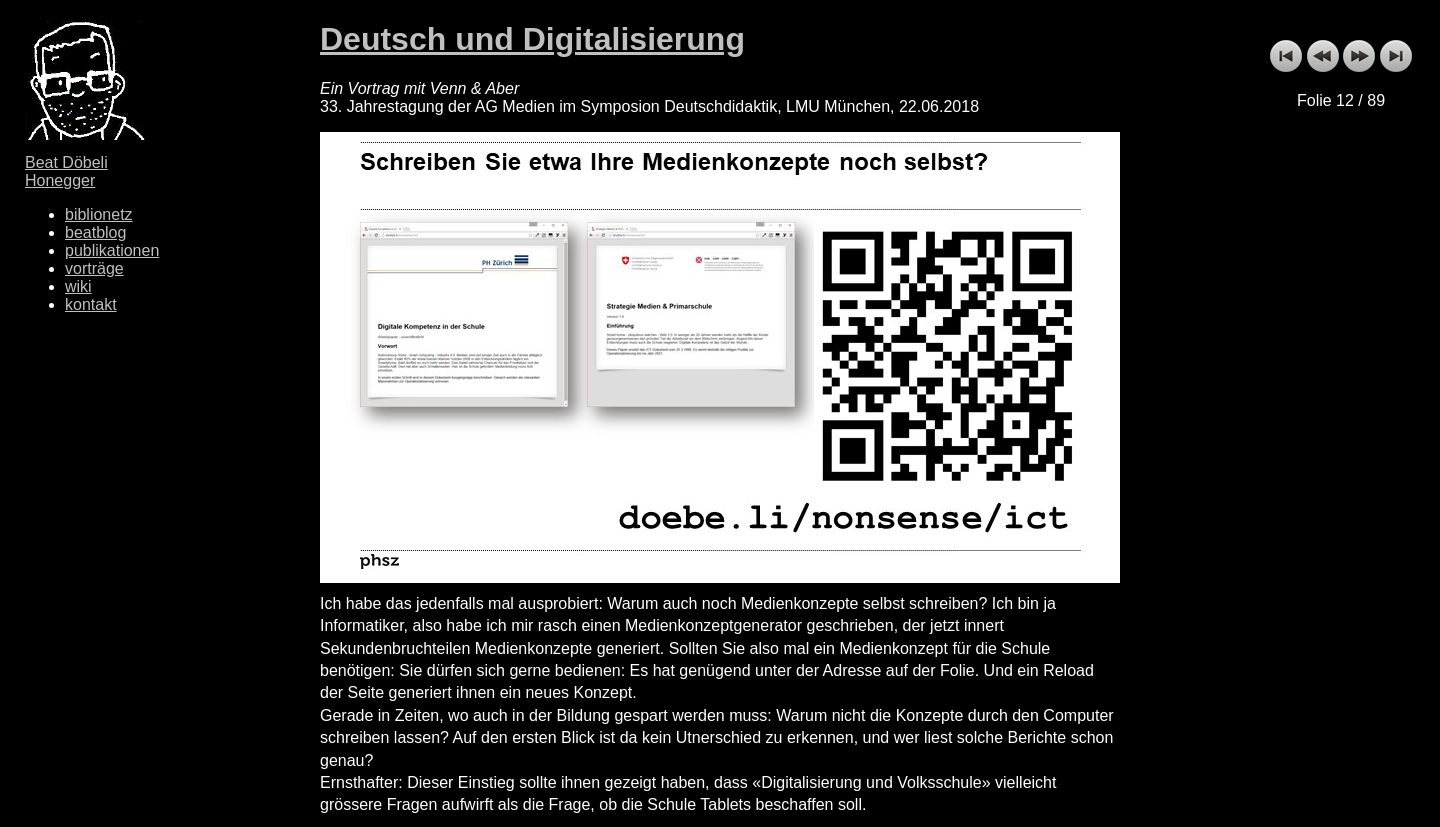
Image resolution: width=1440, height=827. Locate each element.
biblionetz (99, 214)
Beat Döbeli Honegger (66, 171)
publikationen (112, 250)
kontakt (91, 304)
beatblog (95, 232)
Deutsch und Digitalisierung (532, 39)
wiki (78, 286)
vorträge (94, 268)
